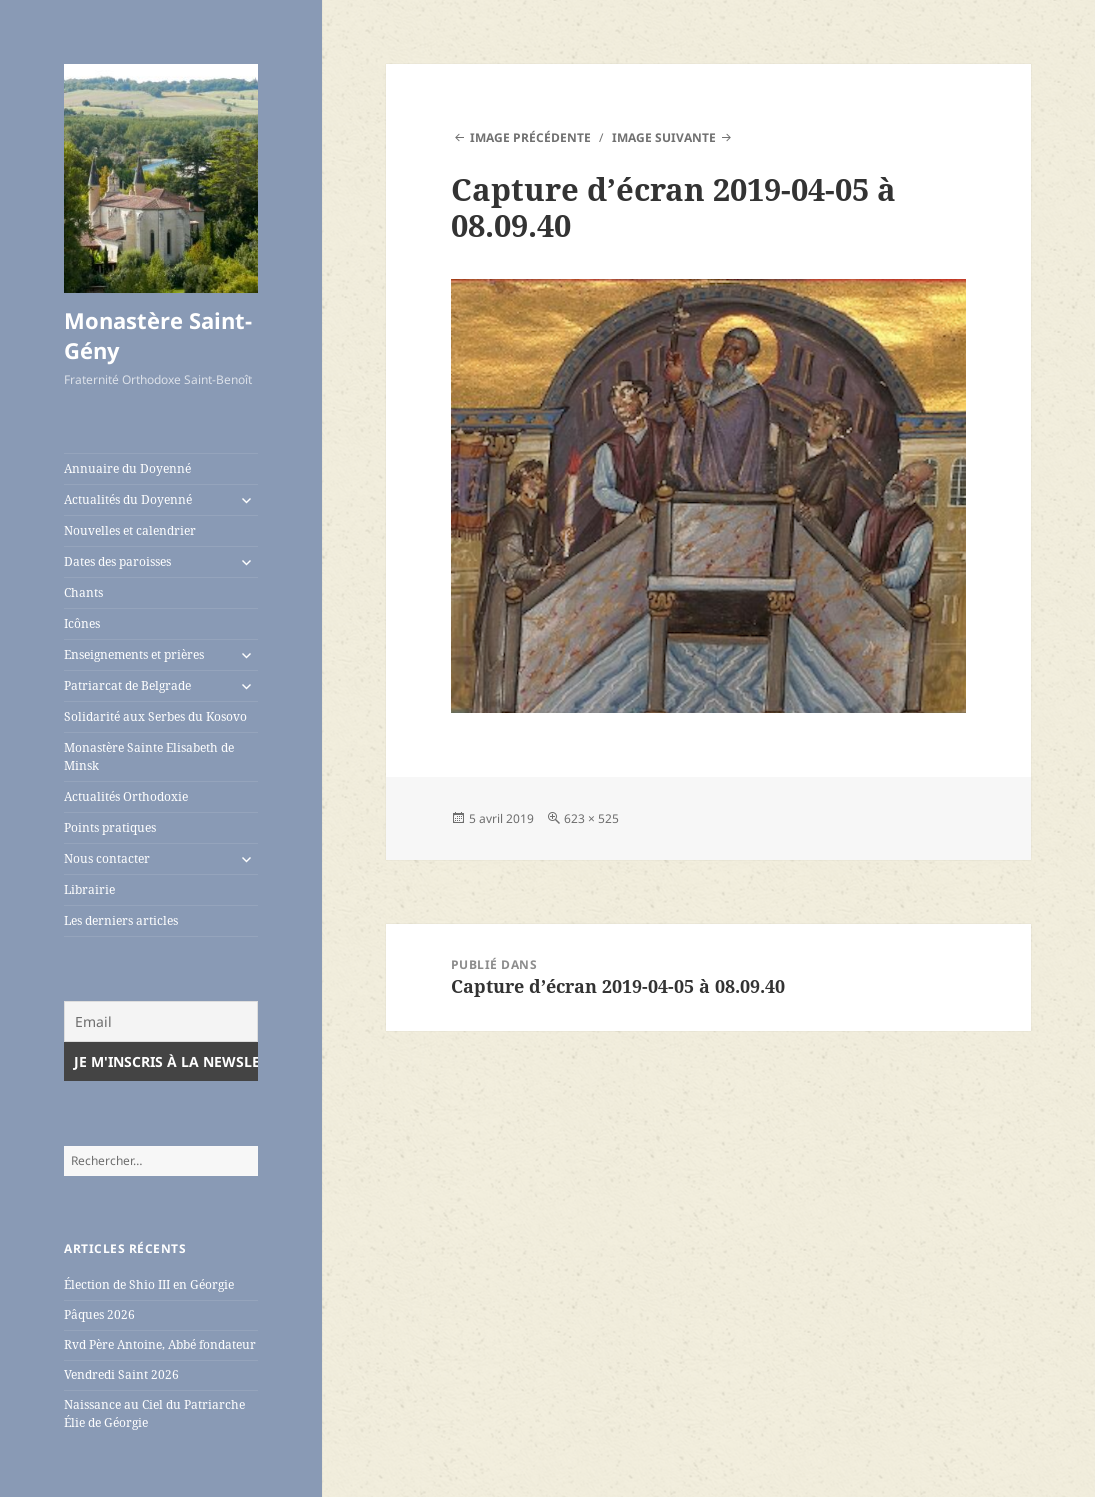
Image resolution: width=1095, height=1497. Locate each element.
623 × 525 (591, 818)
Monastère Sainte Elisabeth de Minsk (149, 756)
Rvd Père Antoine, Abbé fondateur (160, 1344)
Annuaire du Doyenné (127, 468)
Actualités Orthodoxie (126, 796)
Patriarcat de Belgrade (127, 685)
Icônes (82, 623)
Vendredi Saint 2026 (121, 1374)
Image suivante (664, 137)
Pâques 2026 (99, 1314)
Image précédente (530, 137)
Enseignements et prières (134, 654)
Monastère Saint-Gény (158, 335)
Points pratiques (110, 827)
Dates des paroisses (117, 561)
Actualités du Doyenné (128, 499)
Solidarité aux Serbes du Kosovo (155, 716)
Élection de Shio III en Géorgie (149, 1284)
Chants (83, 592)
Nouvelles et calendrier (130, 530)
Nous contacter (107, 858)
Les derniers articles (121, 920)
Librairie (89, 889)
